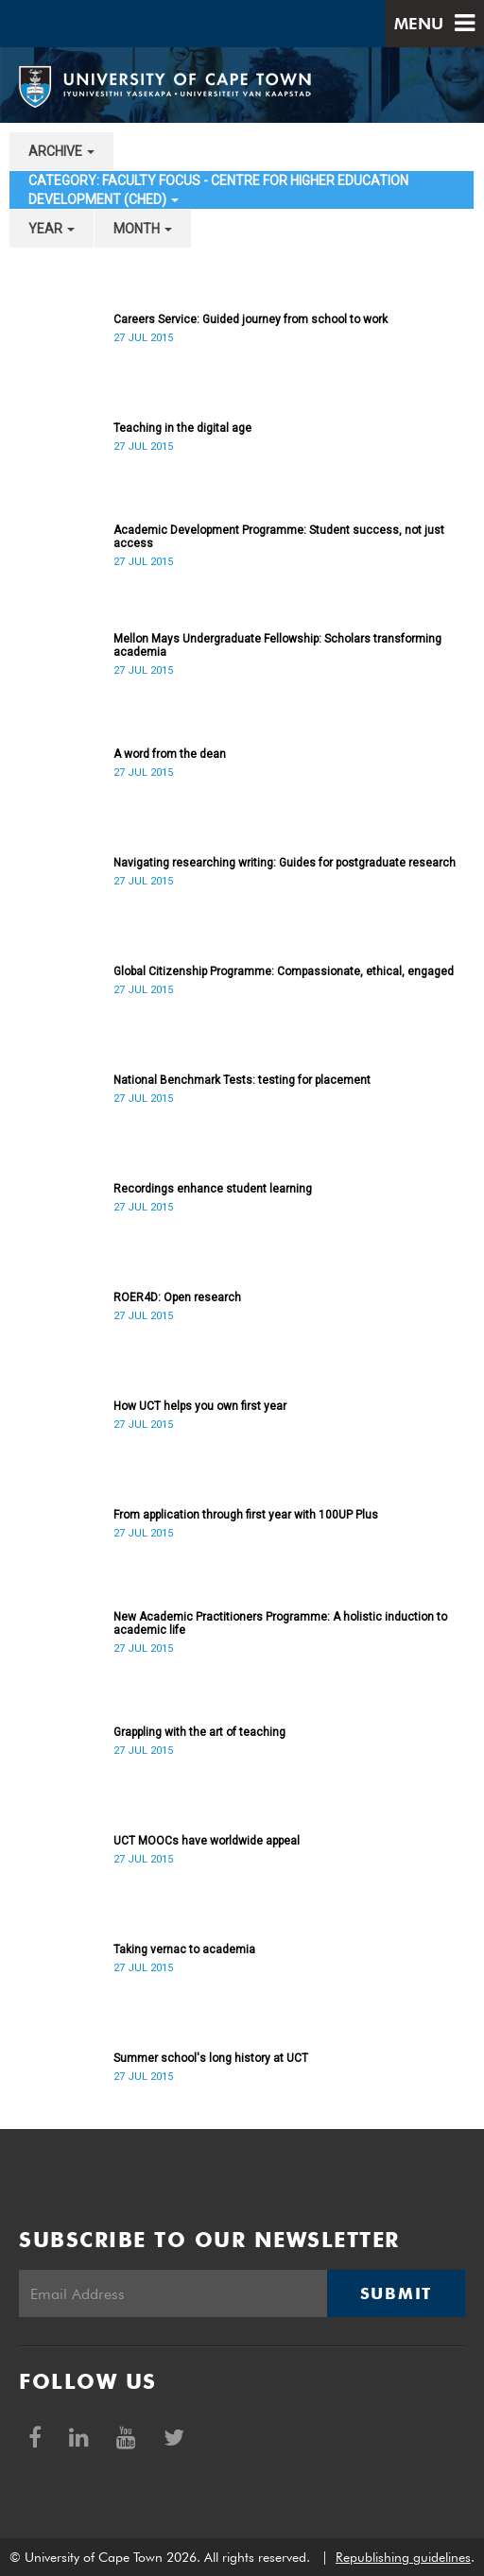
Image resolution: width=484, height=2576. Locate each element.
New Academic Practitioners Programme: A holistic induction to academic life (280, 1623)
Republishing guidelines (403, 2557)
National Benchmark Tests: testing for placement (242, 1080)
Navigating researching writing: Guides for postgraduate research (284, 862)
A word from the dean (169, 754)
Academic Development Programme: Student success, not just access (278, 537)
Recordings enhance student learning (212, 1188)
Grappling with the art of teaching (199, 1732)
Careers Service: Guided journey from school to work (250, 319)
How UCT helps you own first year (199, 1406)
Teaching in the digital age (182, 428)
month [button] (142, 228)
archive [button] (61, 151)
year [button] (51, 228)
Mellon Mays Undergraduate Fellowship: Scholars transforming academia (277, 645)
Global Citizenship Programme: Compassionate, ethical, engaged (283, 971)
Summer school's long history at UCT (210, 2058)
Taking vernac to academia (184, 1949)
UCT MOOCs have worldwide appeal (206, 1840)
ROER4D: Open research (177, 1297)
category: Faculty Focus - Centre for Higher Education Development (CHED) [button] (218, 190)
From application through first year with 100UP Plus (245, 1514)
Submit (396, 2293)
